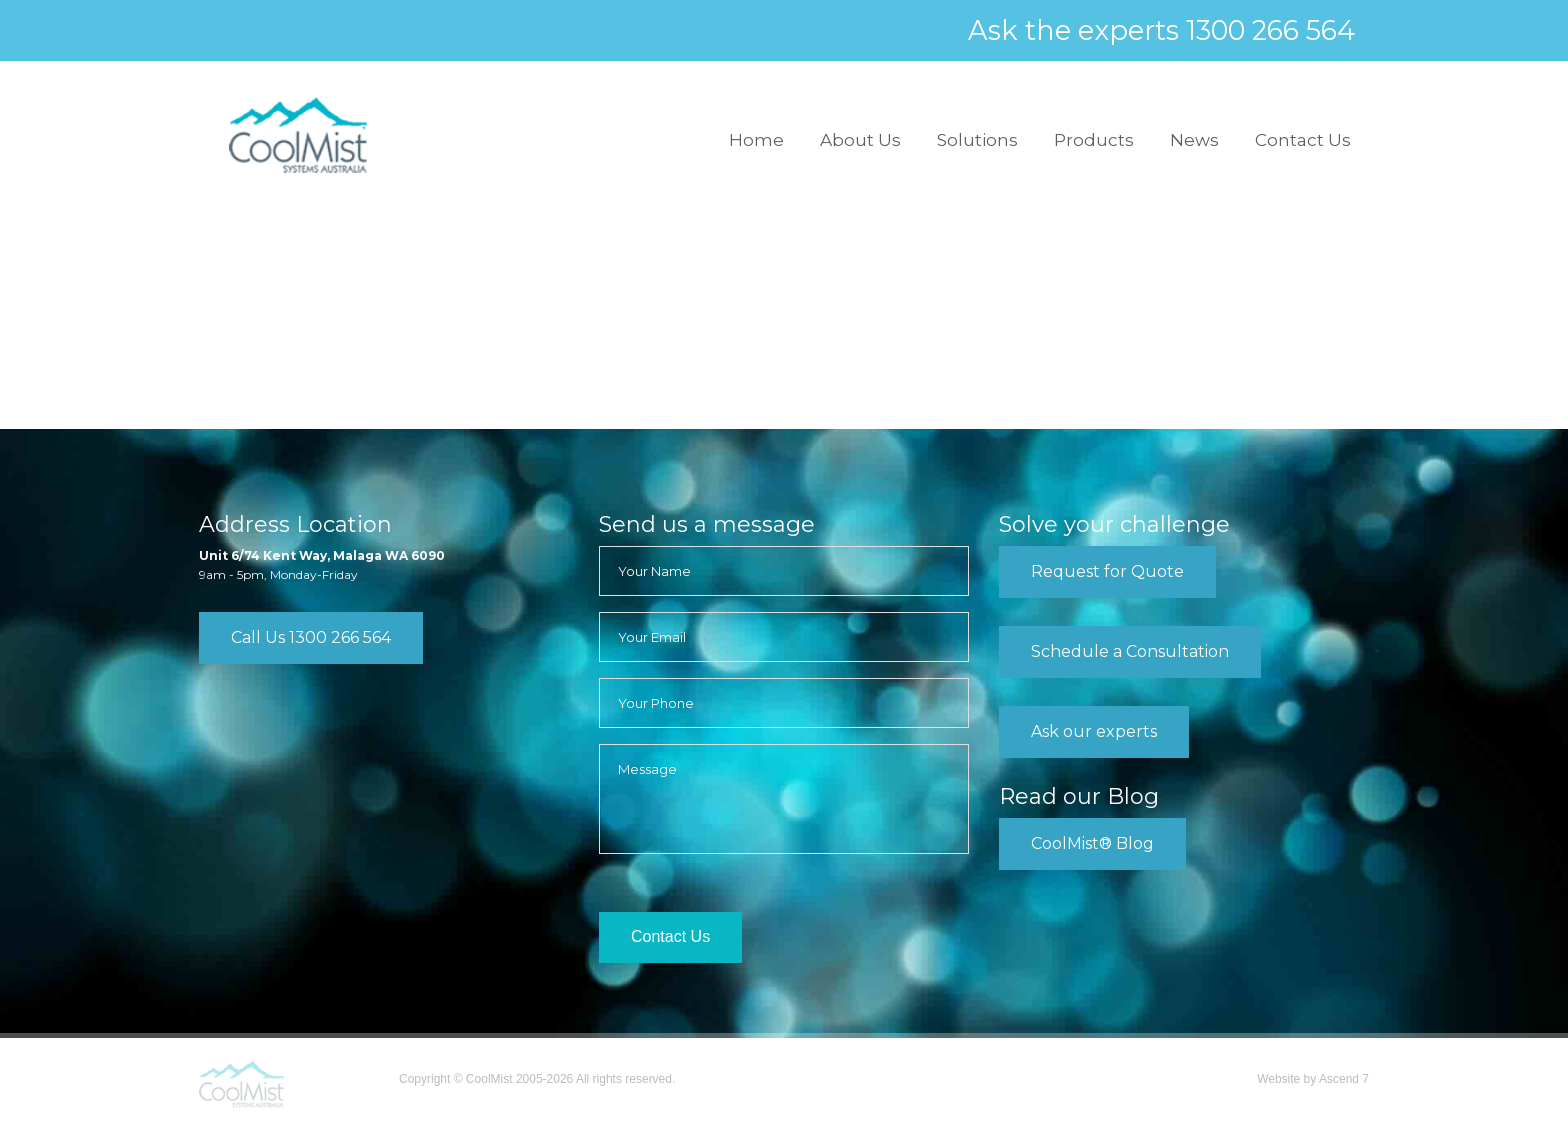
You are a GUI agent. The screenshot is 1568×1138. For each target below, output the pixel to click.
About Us (860, 140)
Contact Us (1303, 140)
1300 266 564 (1270, 31)
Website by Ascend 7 (1313, 1079)
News (1194, 140)
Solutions (977, 140)
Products (1094, 140)
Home (756, 140)
